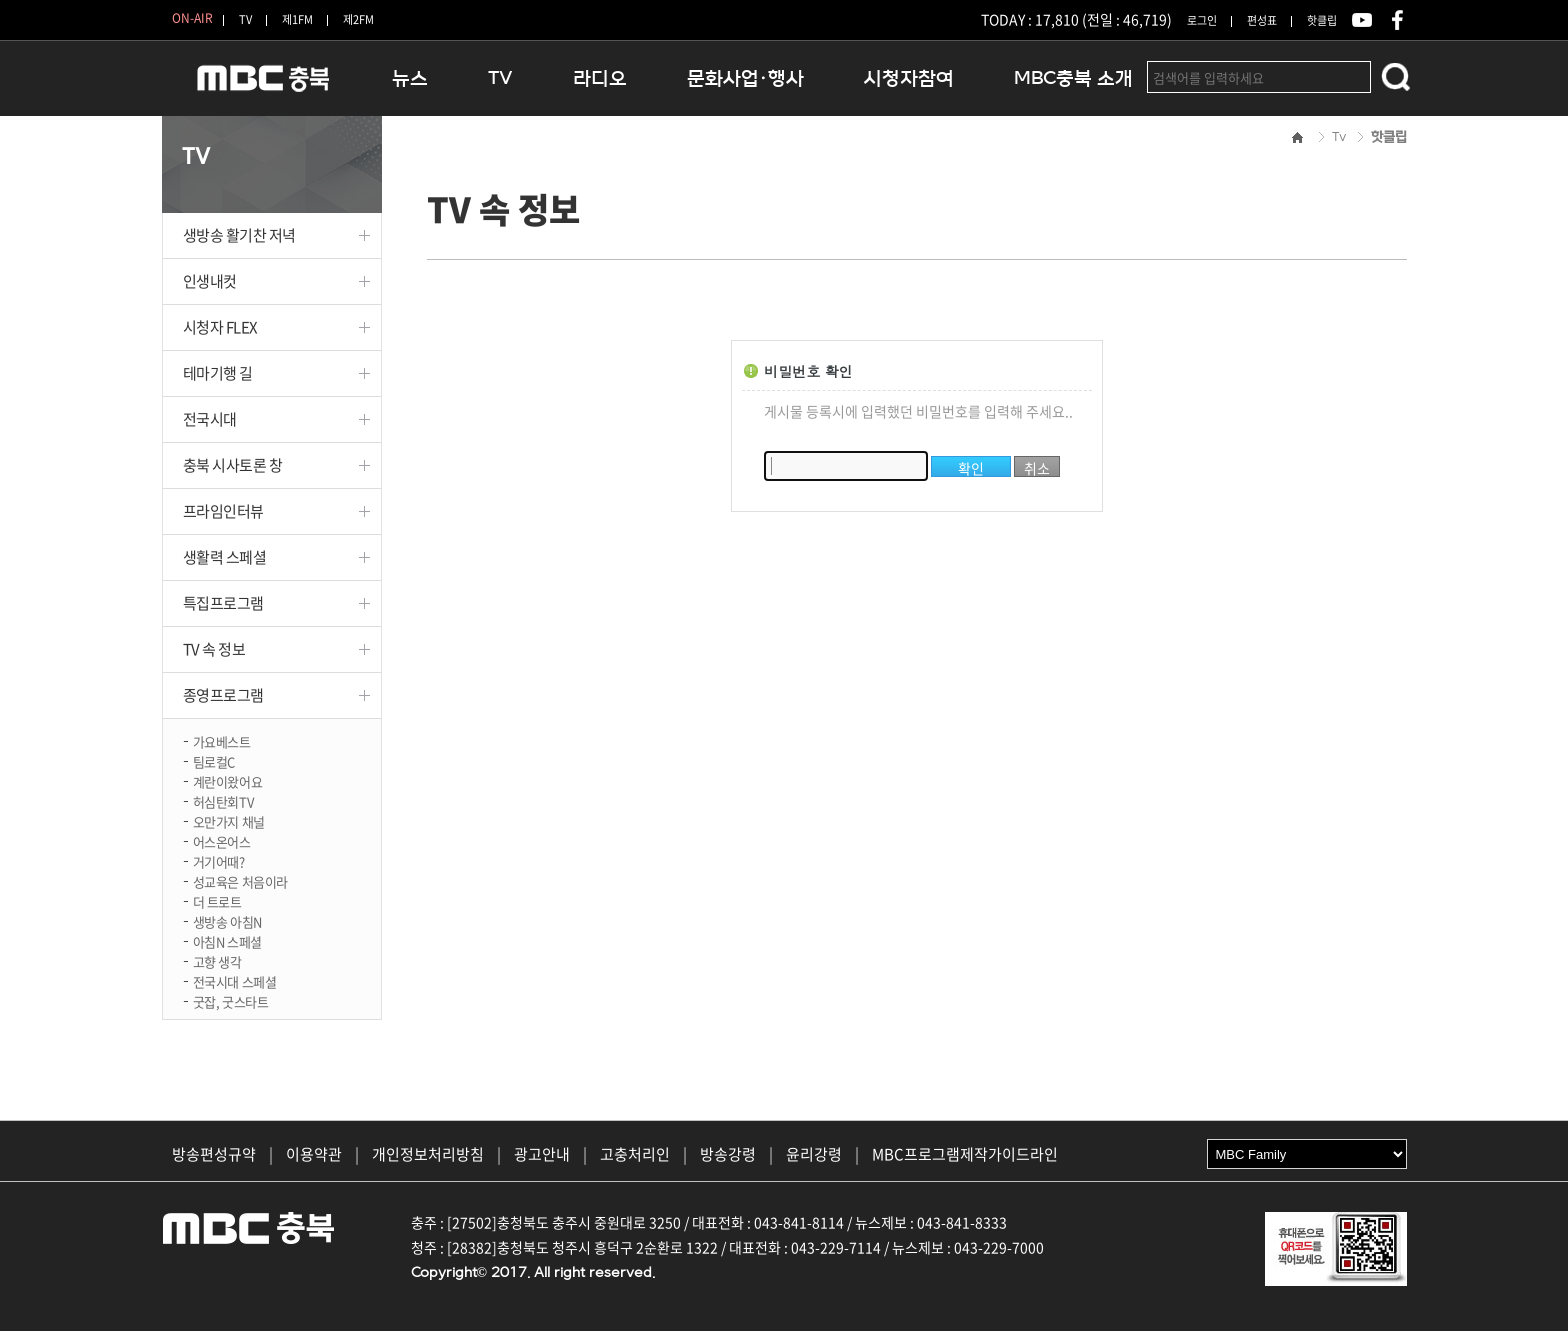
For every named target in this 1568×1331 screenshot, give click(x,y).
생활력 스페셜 (225, 557)
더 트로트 (217, 900)
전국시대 (210, 419)
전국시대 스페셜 (235, 980)
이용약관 (314, 1154)
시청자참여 (909, 78)
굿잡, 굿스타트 (231, 1000)
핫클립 (1322, 20)
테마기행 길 (218, 373)
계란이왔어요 (228, 780)
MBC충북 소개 (1073, 78)
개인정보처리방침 (428, 1154)
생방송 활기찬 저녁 (240, 235)
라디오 (600, 78)
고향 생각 (217, 960)
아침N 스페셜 (227, 940)
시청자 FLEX (220, 327)
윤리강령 (814, 1154)
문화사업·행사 (745, 78)
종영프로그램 (223, 695)
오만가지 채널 (229, 820)
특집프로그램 (223, 603)
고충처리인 (635, 1154)
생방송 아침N (227, 920)
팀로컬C (214, 760)
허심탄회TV (223, 800)
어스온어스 (222, 840)
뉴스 (410, 78)
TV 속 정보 (214, 649)
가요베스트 (222, 740)
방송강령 (728, 1154)
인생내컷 (210, 281)
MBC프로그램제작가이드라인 (965, 1154)
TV (245, 19)
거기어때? (219, 860)
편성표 (1262, 20)
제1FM (297, 19)
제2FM (358, 19)
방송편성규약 (214, 1154)
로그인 (1202, 20)
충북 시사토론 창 (233, 465)
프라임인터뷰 (223, 511)
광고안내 (542, 1154)
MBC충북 (262, 86)
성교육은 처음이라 (241, 880)
